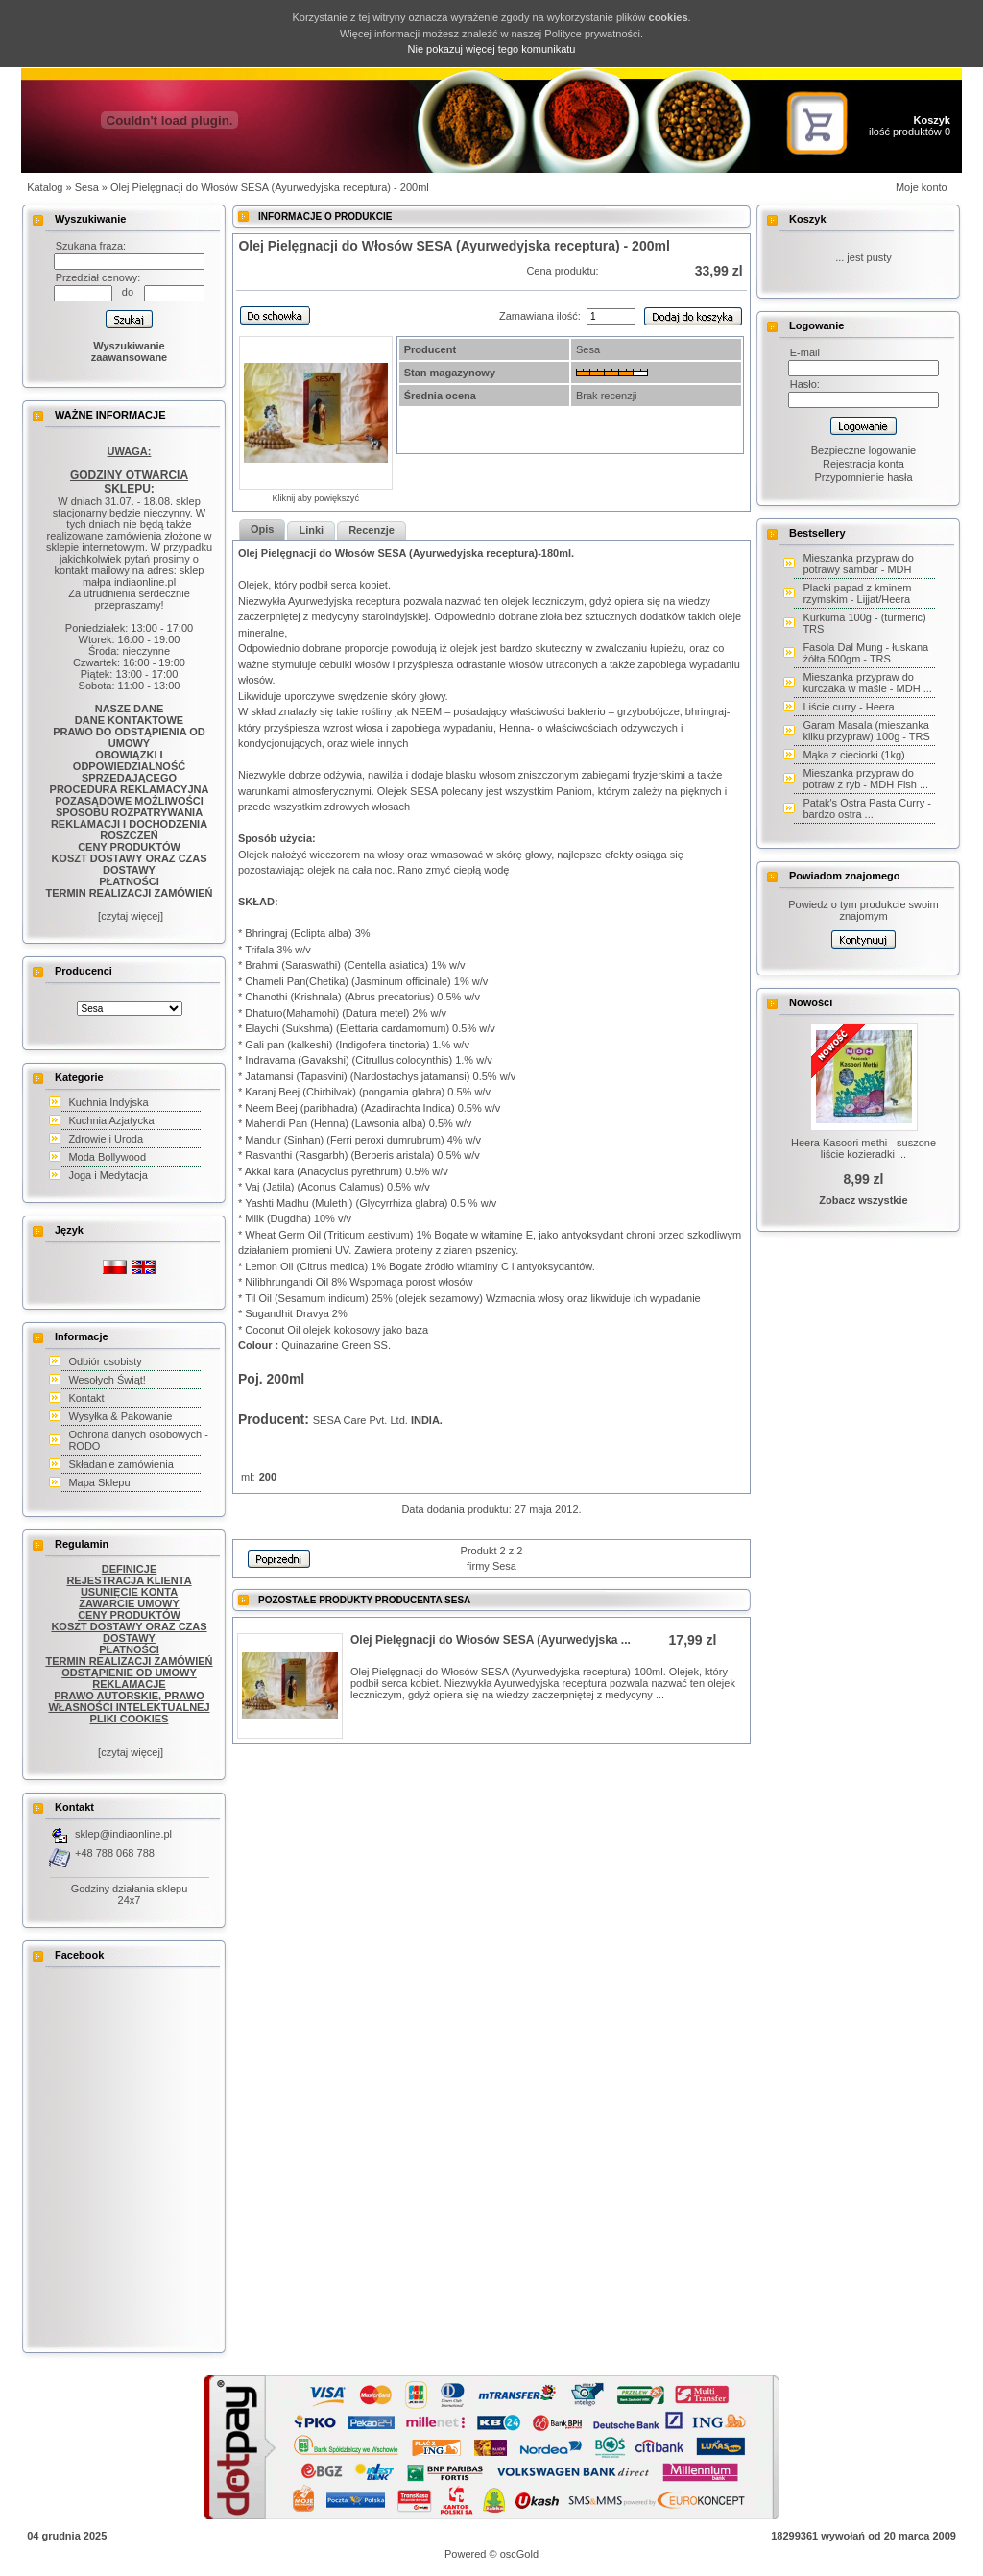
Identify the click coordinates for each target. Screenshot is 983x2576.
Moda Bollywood (107, 1157)
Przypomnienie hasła (863, 477)
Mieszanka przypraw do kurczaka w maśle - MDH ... (867, 682)
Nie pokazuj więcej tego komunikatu (492, 49)
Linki (311, 530)
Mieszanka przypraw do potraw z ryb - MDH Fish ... (865, 778)
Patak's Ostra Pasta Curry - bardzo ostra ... (867, 808)
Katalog (44, 187)
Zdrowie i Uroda (105, 1138)
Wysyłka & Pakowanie (120, 1416)
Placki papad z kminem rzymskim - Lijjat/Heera (857, 593)
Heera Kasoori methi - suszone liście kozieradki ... (863, 1148)
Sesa (87, 187)
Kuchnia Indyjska (108, 1102)
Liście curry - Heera (848, 706)
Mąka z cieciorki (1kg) (853, 754)
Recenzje (371, 530)
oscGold (519, 2554)
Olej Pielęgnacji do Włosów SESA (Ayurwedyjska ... (490, 1640)
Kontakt (86, 1398)
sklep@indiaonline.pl (123, 1834)
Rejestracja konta (863, 463)
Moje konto (921, 187)
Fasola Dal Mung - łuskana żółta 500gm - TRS (865, 652)
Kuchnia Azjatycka (111, 1120)
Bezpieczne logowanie (863, 450)
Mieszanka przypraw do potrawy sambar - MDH (858, 563)
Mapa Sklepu (99, 1482)
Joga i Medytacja (108, 1175)
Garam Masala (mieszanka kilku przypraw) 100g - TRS (866, 730)
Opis (262, 529)
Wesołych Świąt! (107, 1379)
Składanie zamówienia (120, 1464)
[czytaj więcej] (129, 916)
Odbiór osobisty (104, 1361)
